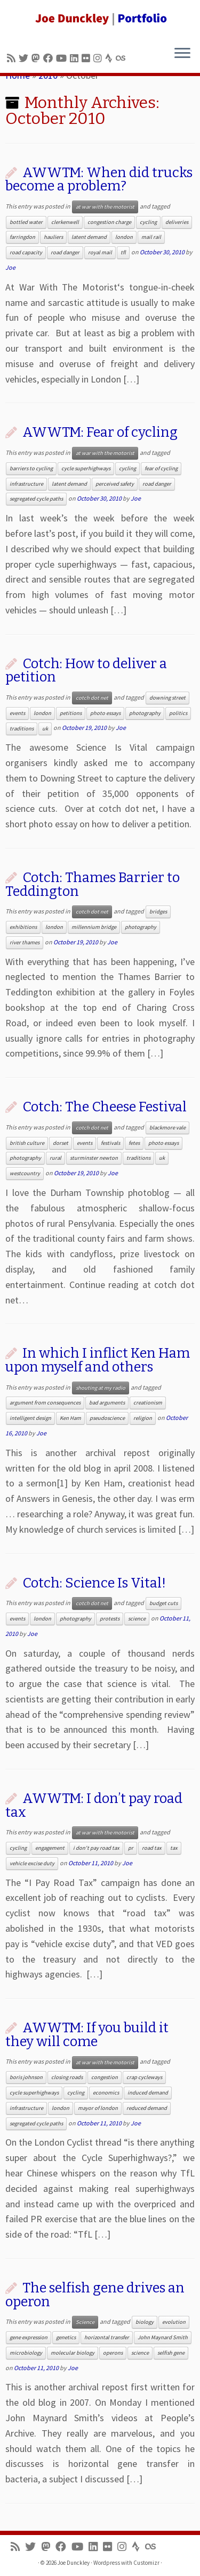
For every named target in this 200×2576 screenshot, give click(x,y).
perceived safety (114, 483)
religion (142, 1418)
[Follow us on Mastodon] (37, 58)
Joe (10, 267)
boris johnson (26, 2077)
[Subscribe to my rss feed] (13, 58)
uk (45, 728)
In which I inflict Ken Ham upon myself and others (97, 1360)
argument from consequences (45, 1402)
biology (144, 2322)
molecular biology (72, 2352)
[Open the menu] (182, 54)
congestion (104, 2077)
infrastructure (26, 483)
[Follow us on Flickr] (87, 58)
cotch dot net (92, 697)
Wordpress (106, 2562)
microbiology (26, 2352)
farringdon (22, 237)
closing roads (67, 2077)
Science (85, 2322)
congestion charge (109, 222)
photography (145, 713)
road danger (65, 252)
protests (109, 1618)
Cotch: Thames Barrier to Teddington (92, 884)
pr (130, 1847)
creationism (147, 1402)
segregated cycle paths (36, 498)
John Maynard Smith (163, 2337)
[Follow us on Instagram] (99, 58)
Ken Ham (70, 1418)
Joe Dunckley (74, 2562)
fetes (134, 1143)
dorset (60, 1143)
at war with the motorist (105, 206)
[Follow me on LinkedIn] (76, 58)
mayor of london (98, 2108)
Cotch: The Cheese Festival (104, 1107)
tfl (123, 252)
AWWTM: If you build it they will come (87, 2035)
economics (106, 2092)
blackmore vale (167, 1127)
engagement (50, 1847)
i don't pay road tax (96, 1847)
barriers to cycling (31, 468)
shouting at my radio (100, 1387)
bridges (158, 911)
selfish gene (171, 2352)
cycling (148, 222)
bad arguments (107, 1402)
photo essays (105, 713)
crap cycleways (144, 2077)
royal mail (100, 252)
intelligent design (30, 1418)
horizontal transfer (106, 2337)
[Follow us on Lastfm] (122, 58)
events (17, 713)
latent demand (89, 237)
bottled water (26, 222)
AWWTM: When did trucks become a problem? (99, 179)
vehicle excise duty (32, 1863)
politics (178, 713)
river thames (24, 942)
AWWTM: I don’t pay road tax (93, 1805)
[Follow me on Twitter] (25, 58)
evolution (174, 2322)
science (137, 1618)
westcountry (25, 1173)
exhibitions (23, 927)
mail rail (151, 237)
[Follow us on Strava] (110, 58)
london (124, 237)
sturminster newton (94, 1157)
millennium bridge (93, 927)
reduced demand (146, 2108)
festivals (110, 1143)
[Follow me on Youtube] (63, 58)
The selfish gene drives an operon (95, 2295)
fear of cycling (161, 468)
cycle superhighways (85, 468)
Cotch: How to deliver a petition (86, 670)
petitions (71, 713)
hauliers (53, 237)
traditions (22, 728)
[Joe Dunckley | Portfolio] (100, 18)
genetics (66, 2337)
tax (174, 1847)
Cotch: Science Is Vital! (94, 1583)
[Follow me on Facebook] (49, 58)
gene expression (28, 2337)
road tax (152, 1847)
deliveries (176, 222)
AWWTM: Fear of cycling (100, 432)
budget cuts (163, 1603)
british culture (27, 1143)
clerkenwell (65, 222)
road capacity (26, 252)
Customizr (146, 2562)
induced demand (147, 2092)
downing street (167, 697)
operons (113, 2352)
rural (55, 1157)
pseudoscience (107, 1418)
